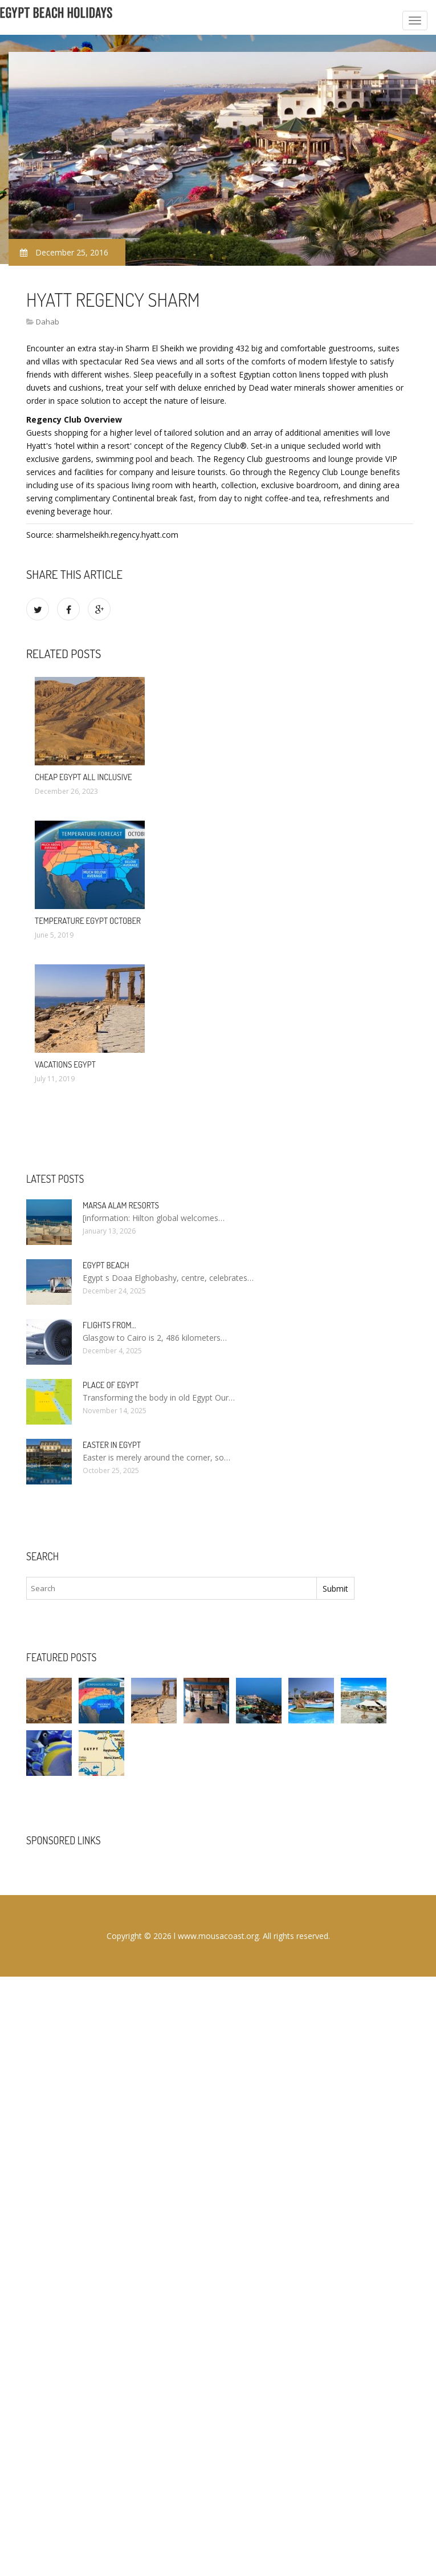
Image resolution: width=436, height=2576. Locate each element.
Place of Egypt (111, 1385)
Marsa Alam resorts (121, 1205)
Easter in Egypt (112, 1444)
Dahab (47, 322)
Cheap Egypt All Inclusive (83, 777)
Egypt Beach (106, 1265)
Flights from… (109, 1325)
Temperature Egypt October (88, 920)
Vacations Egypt (65, 1064)
